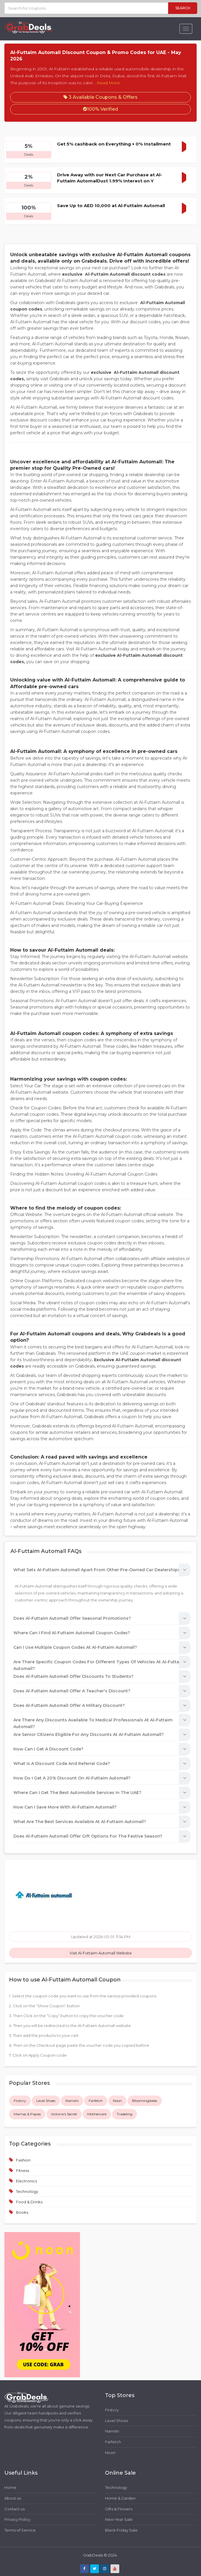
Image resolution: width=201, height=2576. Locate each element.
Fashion (23, 2160)
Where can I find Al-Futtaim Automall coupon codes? (71, 1632)
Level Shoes (45, 2100)
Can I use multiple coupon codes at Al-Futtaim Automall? (75, 1647)
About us (12, 2498)
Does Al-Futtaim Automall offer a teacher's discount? (71, 1691)
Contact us (14, 2509)
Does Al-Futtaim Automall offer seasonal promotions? (72, 1618)
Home (10, 2487)
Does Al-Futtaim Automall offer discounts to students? (73, 1676)
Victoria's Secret (64, 2114)
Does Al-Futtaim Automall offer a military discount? (69, 1705)
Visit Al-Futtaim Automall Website (101, 1953)
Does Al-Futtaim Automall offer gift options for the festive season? (87, 1836)
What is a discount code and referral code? (61, 1763)
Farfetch (96, 2100)
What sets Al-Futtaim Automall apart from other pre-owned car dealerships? (97, 1569)
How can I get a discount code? (48, 1749)
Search (182, 8)
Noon (117, 2100)
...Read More (107, 82)
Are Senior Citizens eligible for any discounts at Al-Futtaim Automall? (88, 1734)
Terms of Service (20, 2530)
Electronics (26, 2181)
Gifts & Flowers (118, 2509)
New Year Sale (119, 2519)
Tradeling (124, 2114)
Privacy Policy (17, 2519)
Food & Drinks (29, 2202)
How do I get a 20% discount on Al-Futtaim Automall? (72, 1778)
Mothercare (96, 2114)
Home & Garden (120, 2498)
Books (22, 2212)
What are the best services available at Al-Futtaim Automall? (79, 1821)
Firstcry (20, 2100)
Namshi (72, 2100)
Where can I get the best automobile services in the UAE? (77, 1792)
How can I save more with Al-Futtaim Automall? (65, 1807)
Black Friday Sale (121, 2530)
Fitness (22, 2170)
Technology (27, 2191)
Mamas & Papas (27, 2114)
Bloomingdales (144, 2100)
